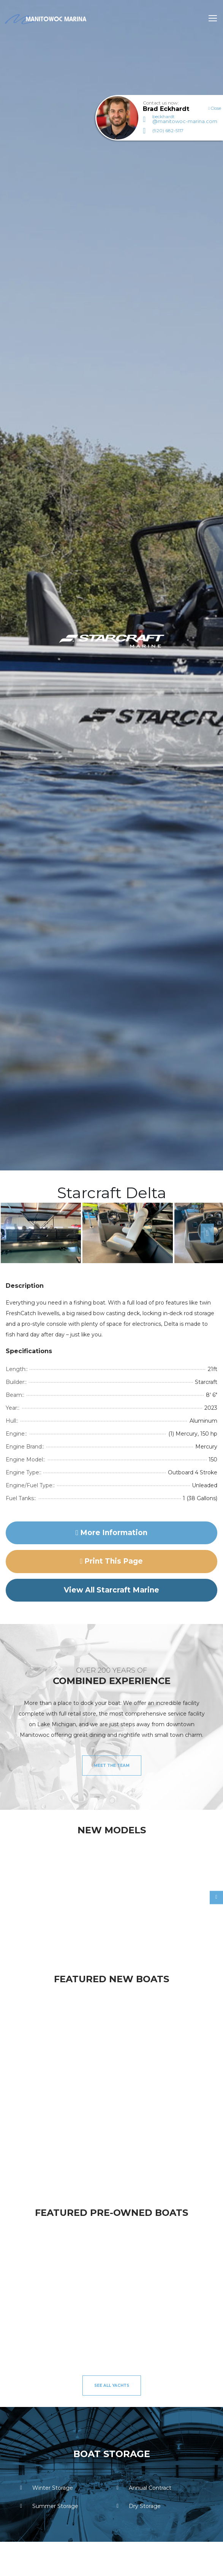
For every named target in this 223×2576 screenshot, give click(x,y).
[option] (41, 1232)
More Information (111, 1532)
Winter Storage (44, 2488)
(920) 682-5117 (167, 130)
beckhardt (184, 119)
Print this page (111, 1561)
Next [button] (204, 1233)
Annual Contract (141, 2488)
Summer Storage (47, 2506)
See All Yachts (111, 2385)
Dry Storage (136, 2506)
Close (214, 108)
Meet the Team (112, 1765)
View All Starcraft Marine (111, 1590)
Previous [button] (7, 1233)
